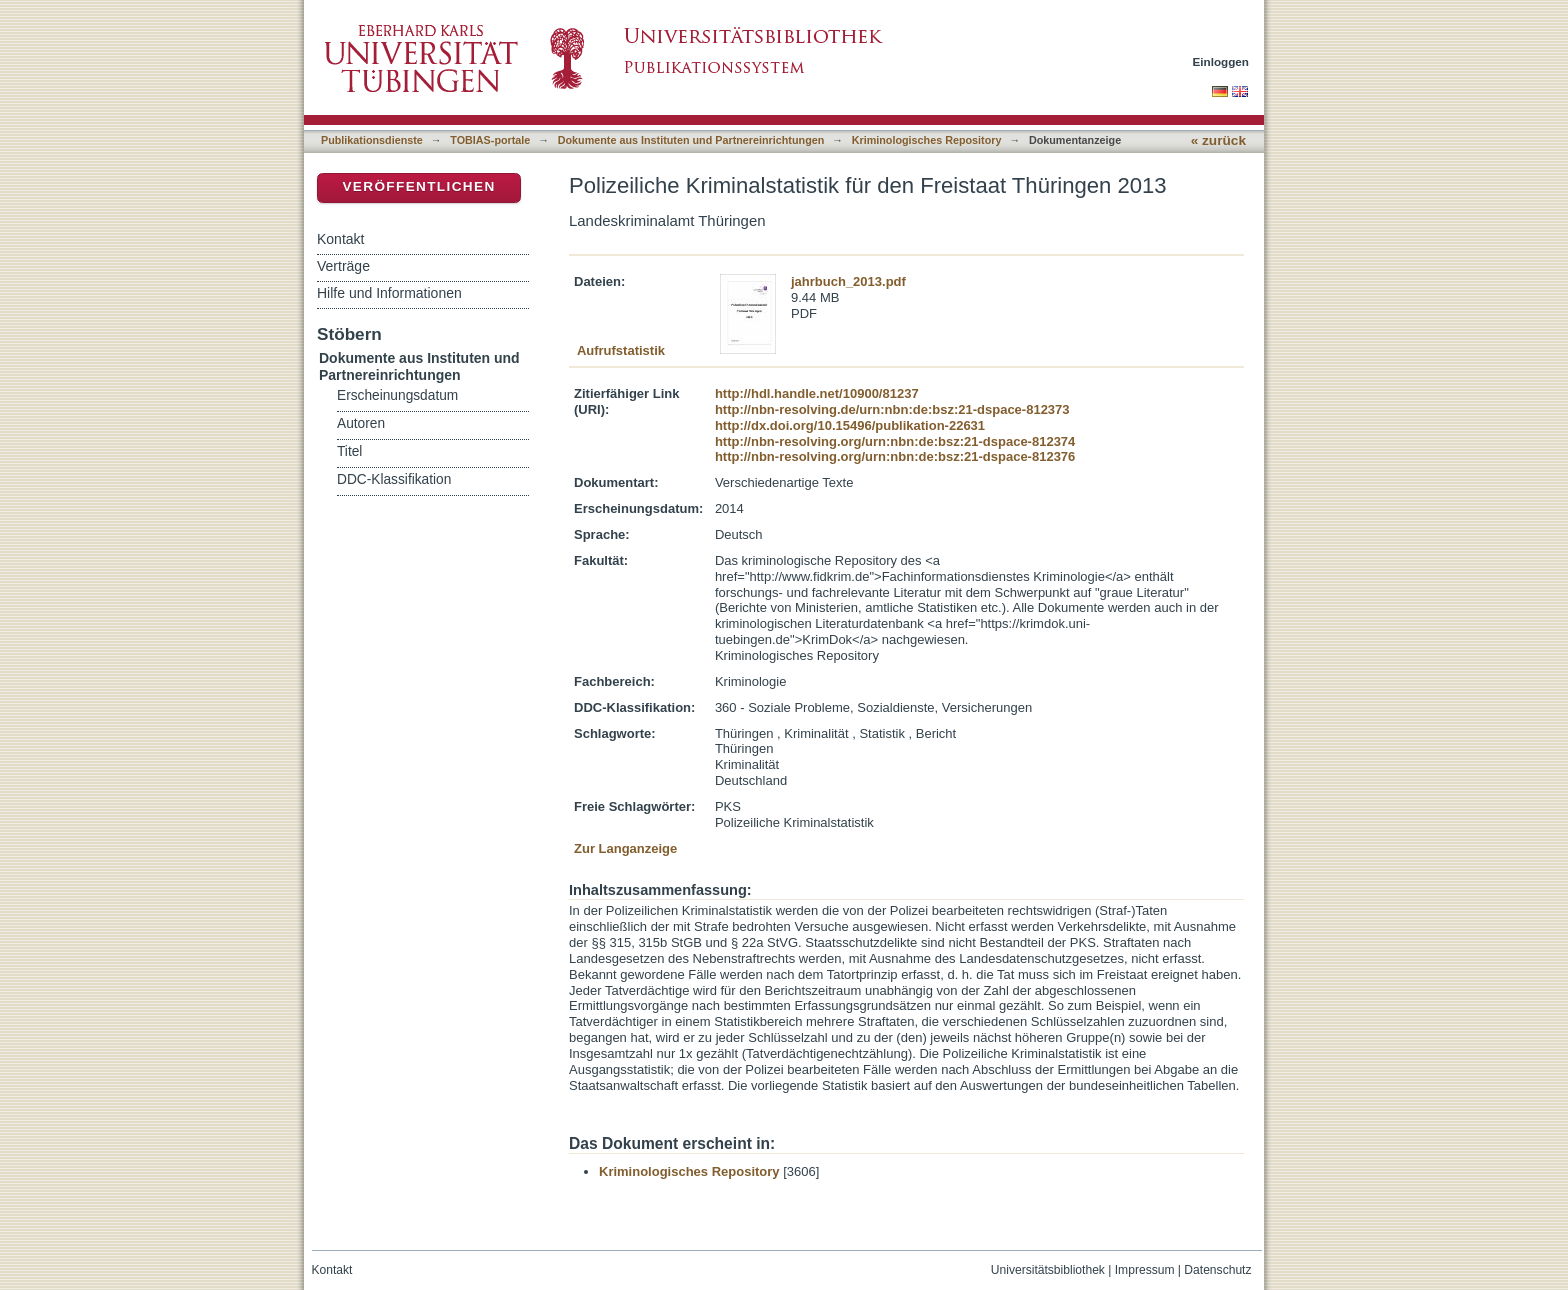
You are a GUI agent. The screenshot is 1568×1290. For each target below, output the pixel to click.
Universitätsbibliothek (1048, 1270)
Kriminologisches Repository (927, 140)
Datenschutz (1217, 1270)
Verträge (343, 266)
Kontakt (340, 239)
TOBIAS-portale (490, 140)
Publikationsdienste (372, 140)
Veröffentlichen (418, 186)
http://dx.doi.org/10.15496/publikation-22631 (850, 425)
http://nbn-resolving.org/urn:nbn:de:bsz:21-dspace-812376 (895, 456)
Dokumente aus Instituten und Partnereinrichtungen (691, 140)
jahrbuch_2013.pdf (848, 281)
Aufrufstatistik (621, 350)
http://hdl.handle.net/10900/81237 (817, 393)
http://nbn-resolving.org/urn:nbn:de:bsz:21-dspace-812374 (895, 441)
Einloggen (1221, 61)
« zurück (1218, 140)
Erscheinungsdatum (397, 395)
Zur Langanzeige (625, 848)
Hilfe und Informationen (389, 293)
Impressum (1145, 1270)
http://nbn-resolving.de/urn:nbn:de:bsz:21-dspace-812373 (892, 409)
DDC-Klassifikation (394, 479)
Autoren (361, 423)
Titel (349, 451)
